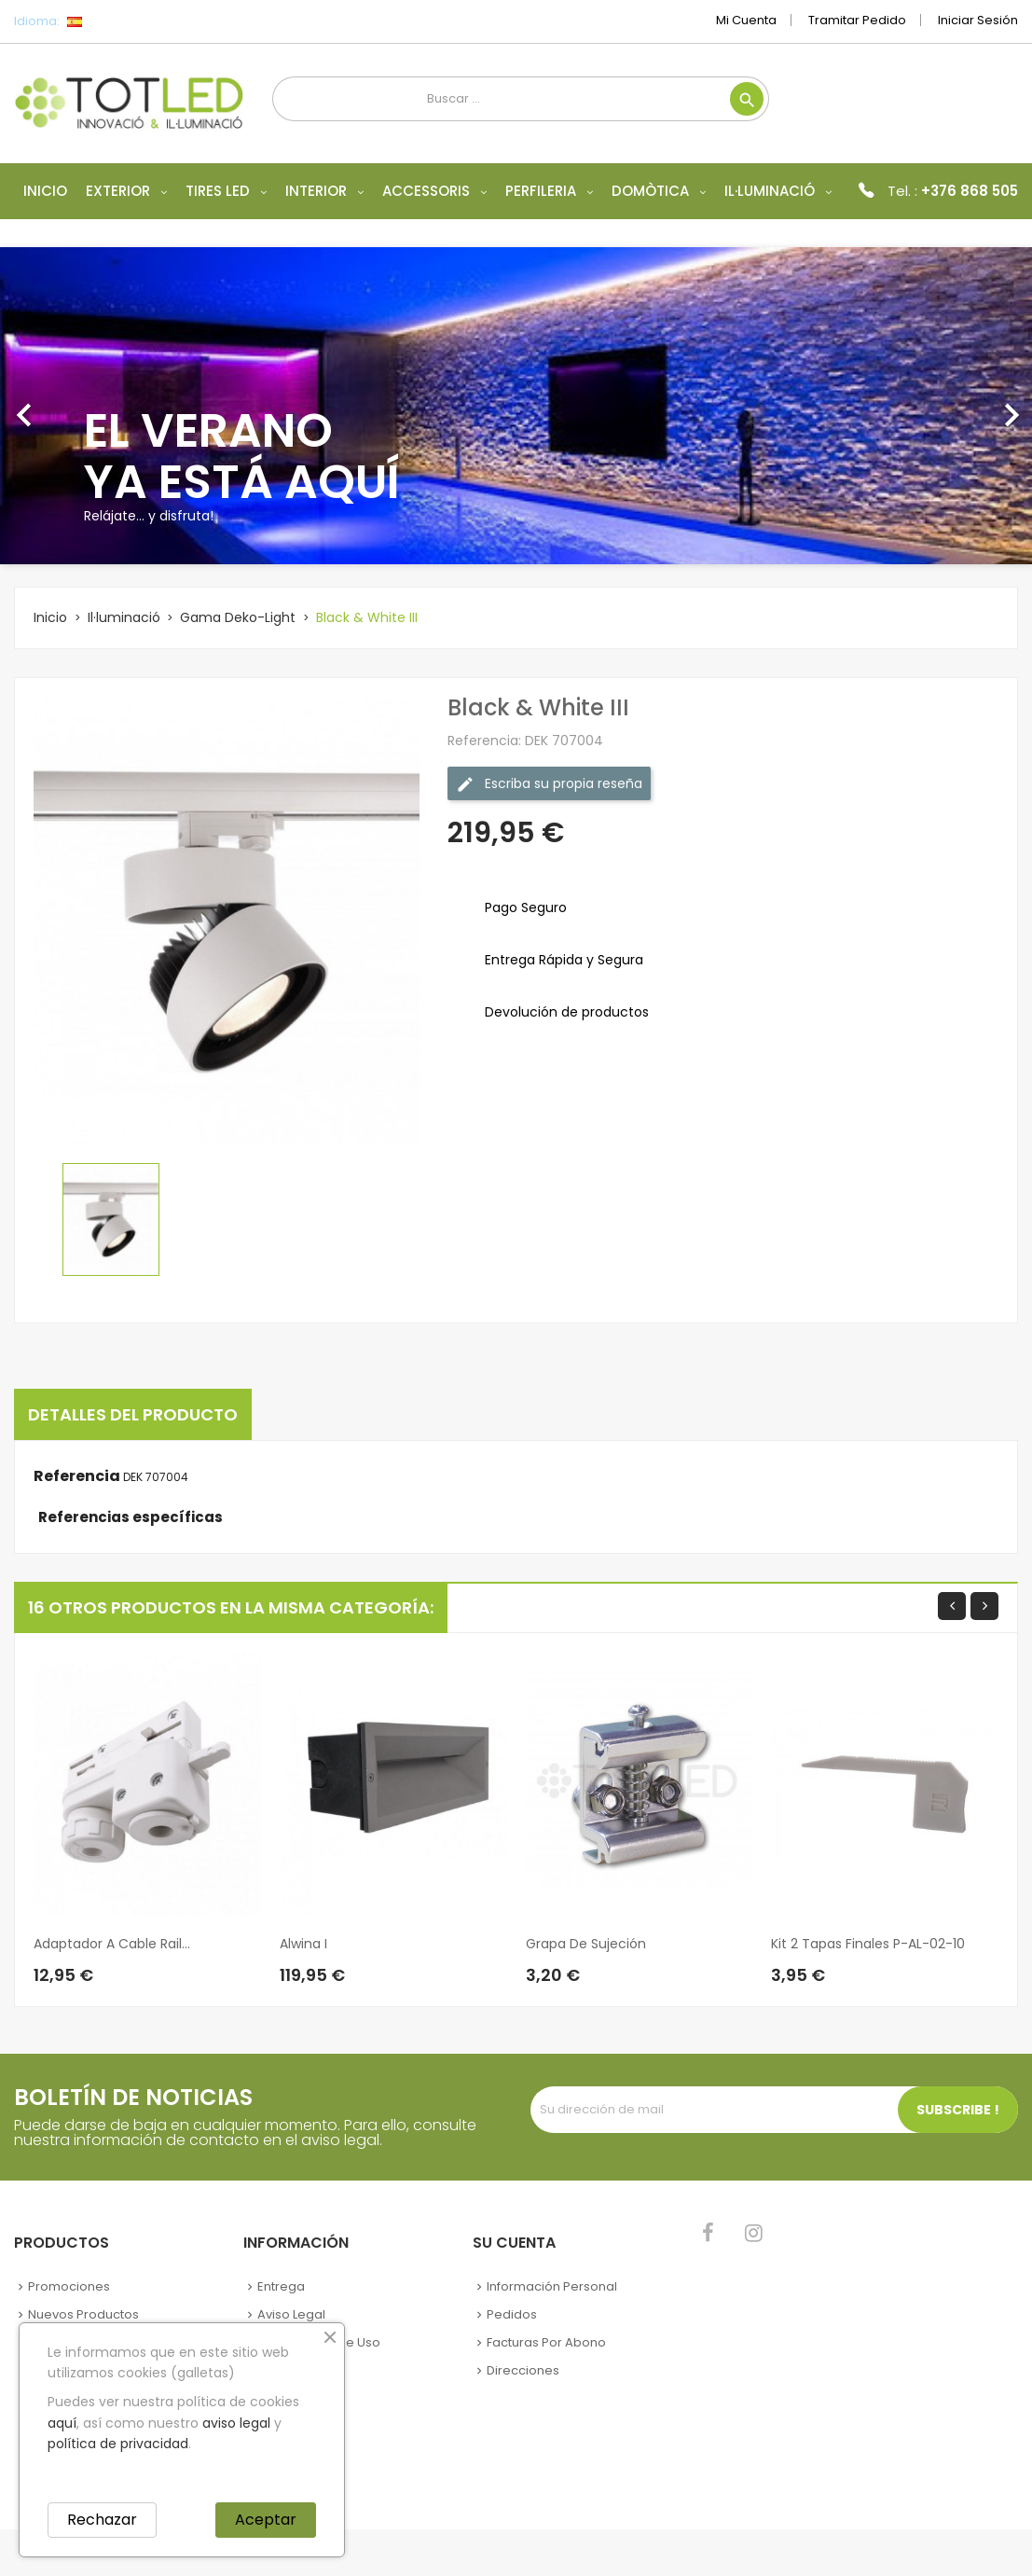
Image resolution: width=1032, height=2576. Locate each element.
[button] (77, 405)
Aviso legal (291, 2314)
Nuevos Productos (83, 2314)
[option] (516, 405)
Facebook (708, 2233)
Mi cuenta (746, 20)
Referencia (77, 1476)
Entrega (281, 2286)
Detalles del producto (133, 1414)
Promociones (69, 2286)
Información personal (552, 2286)
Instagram (754, 2233)
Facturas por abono (546, 2342)
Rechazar (102, 2519)
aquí (62, 2423)
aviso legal (236, 2423)
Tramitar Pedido (857, 20)
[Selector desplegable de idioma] (116, 21)
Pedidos (512, 2314)
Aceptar (265, 2519)
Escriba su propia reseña (549, 784)
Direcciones (523, 2370)
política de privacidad (118, 2443)
